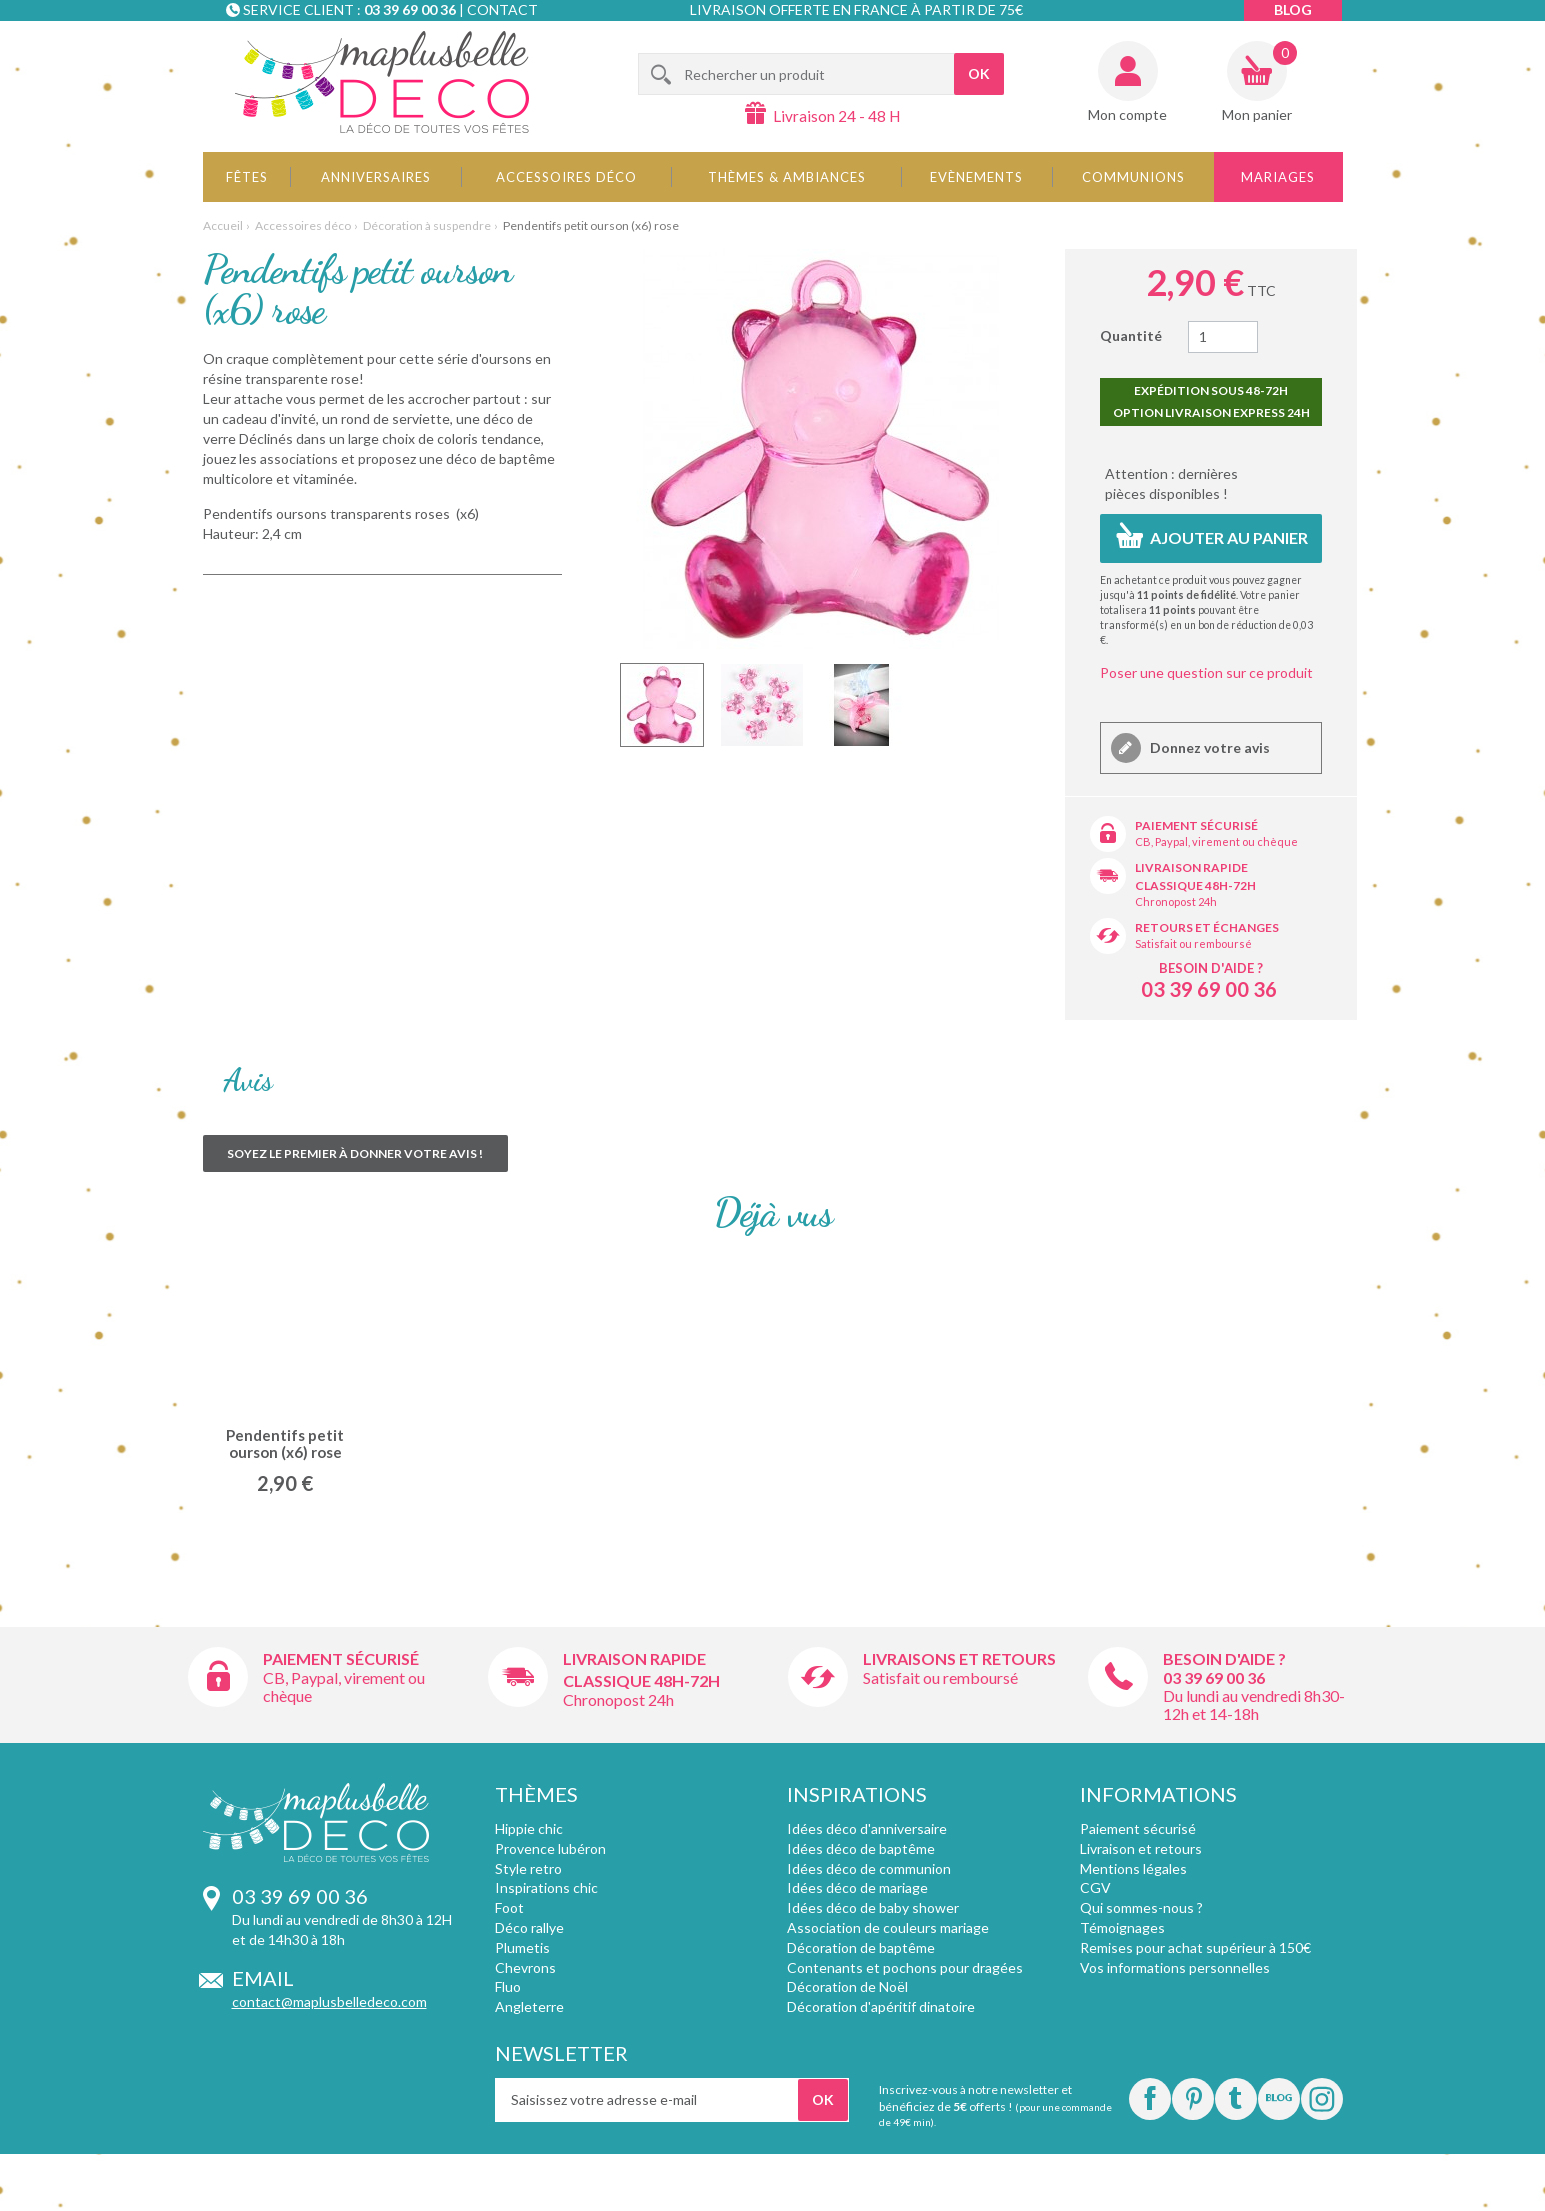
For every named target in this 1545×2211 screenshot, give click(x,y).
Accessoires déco (566, 177)
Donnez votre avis (1208, 747)
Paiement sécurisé (1196, 825)
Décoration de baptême (861, 1947)
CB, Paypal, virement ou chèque (1216, 841)
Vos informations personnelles (1175, 1967)
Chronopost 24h (1176, 901)
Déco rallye (529, 1927)
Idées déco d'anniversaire (867, 1828)
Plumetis (522, 1947)
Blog (1293, 9)
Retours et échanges (1207, 927)
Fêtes (247, 177)
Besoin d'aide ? (1211, 968)
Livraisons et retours (959, 1658)
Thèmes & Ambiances (787, 177)
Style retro (528, 1868)
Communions (1133, 177)
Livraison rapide (1191, 867)
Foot (509, 1907)
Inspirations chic (546, 1887)
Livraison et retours (1141, 1848)
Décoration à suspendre (427, 225)
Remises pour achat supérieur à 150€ (1195, 1947)
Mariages (1278, 177)
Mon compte (1127, 114)
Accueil (223, 225)
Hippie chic (529, 1828)
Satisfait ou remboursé (1193, 943)
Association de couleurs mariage (888, 1927)
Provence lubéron (550, 1848)
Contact (502, 9)
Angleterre (529, 2006)
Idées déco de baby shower (873, 1907)
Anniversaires (376, 177)
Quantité (1131, 335)
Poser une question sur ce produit (1206, 672)
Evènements (976, 177)
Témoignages (1122, 1927)
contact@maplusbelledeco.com (329, 2001)
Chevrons (525, 1967)
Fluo (508, 1986)
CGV (1095, 1887)
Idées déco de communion (869, 1868)
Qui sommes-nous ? (1141, 1907)
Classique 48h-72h (1195, 885)
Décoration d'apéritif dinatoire (881, 2006)
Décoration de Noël (847, 1986)
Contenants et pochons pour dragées (905, 1967)
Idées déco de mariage (857, 1887)
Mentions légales (1133, 1868)
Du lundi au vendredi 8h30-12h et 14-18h (1254, 1704)
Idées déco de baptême (861, 1848)
